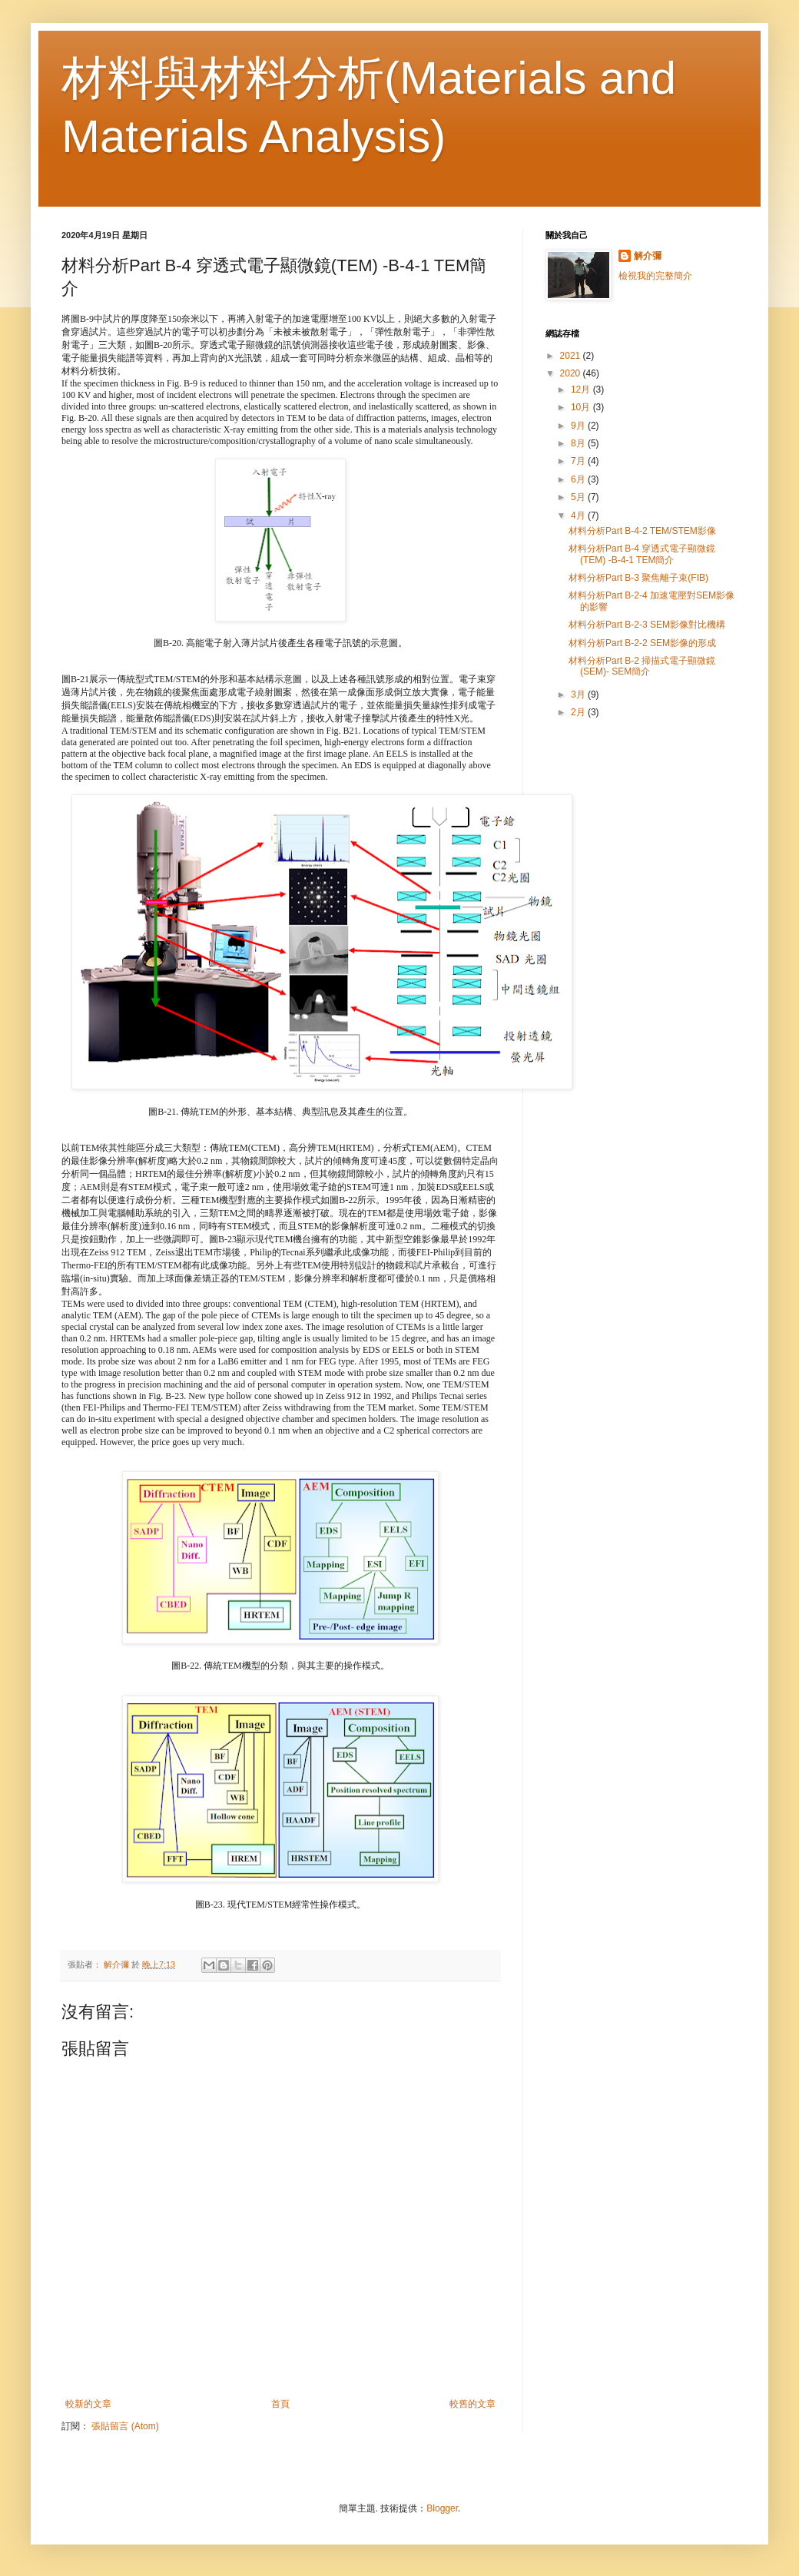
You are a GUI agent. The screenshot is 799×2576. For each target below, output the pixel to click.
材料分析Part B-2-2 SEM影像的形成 (642, 643)
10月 (582, 407)
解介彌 (647, 255)
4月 (579, 515)
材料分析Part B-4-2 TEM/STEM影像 (642, 530)
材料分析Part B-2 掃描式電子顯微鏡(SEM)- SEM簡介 (642, 666)
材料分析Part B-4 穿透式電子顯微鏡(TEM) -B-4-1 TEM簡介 (642, 554)
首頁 (280, 2404)
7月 (579, 461)
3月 (579, 694)
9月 (579, 425)
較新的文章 (88, 2404)
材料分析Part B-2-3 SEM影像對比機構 (647, 624)
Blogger (442, 2508)
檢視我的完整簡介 (655, 275)
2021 (571, 355)
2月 (579, 712)
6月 (579, 479)
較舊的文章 (472, 2404)
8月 (579, 443)
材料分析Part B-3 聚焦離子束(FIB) (638, 577)
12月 (582, 389)
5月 (579, 497)
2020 (571, 373)
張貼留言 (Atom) (124, 2426)
